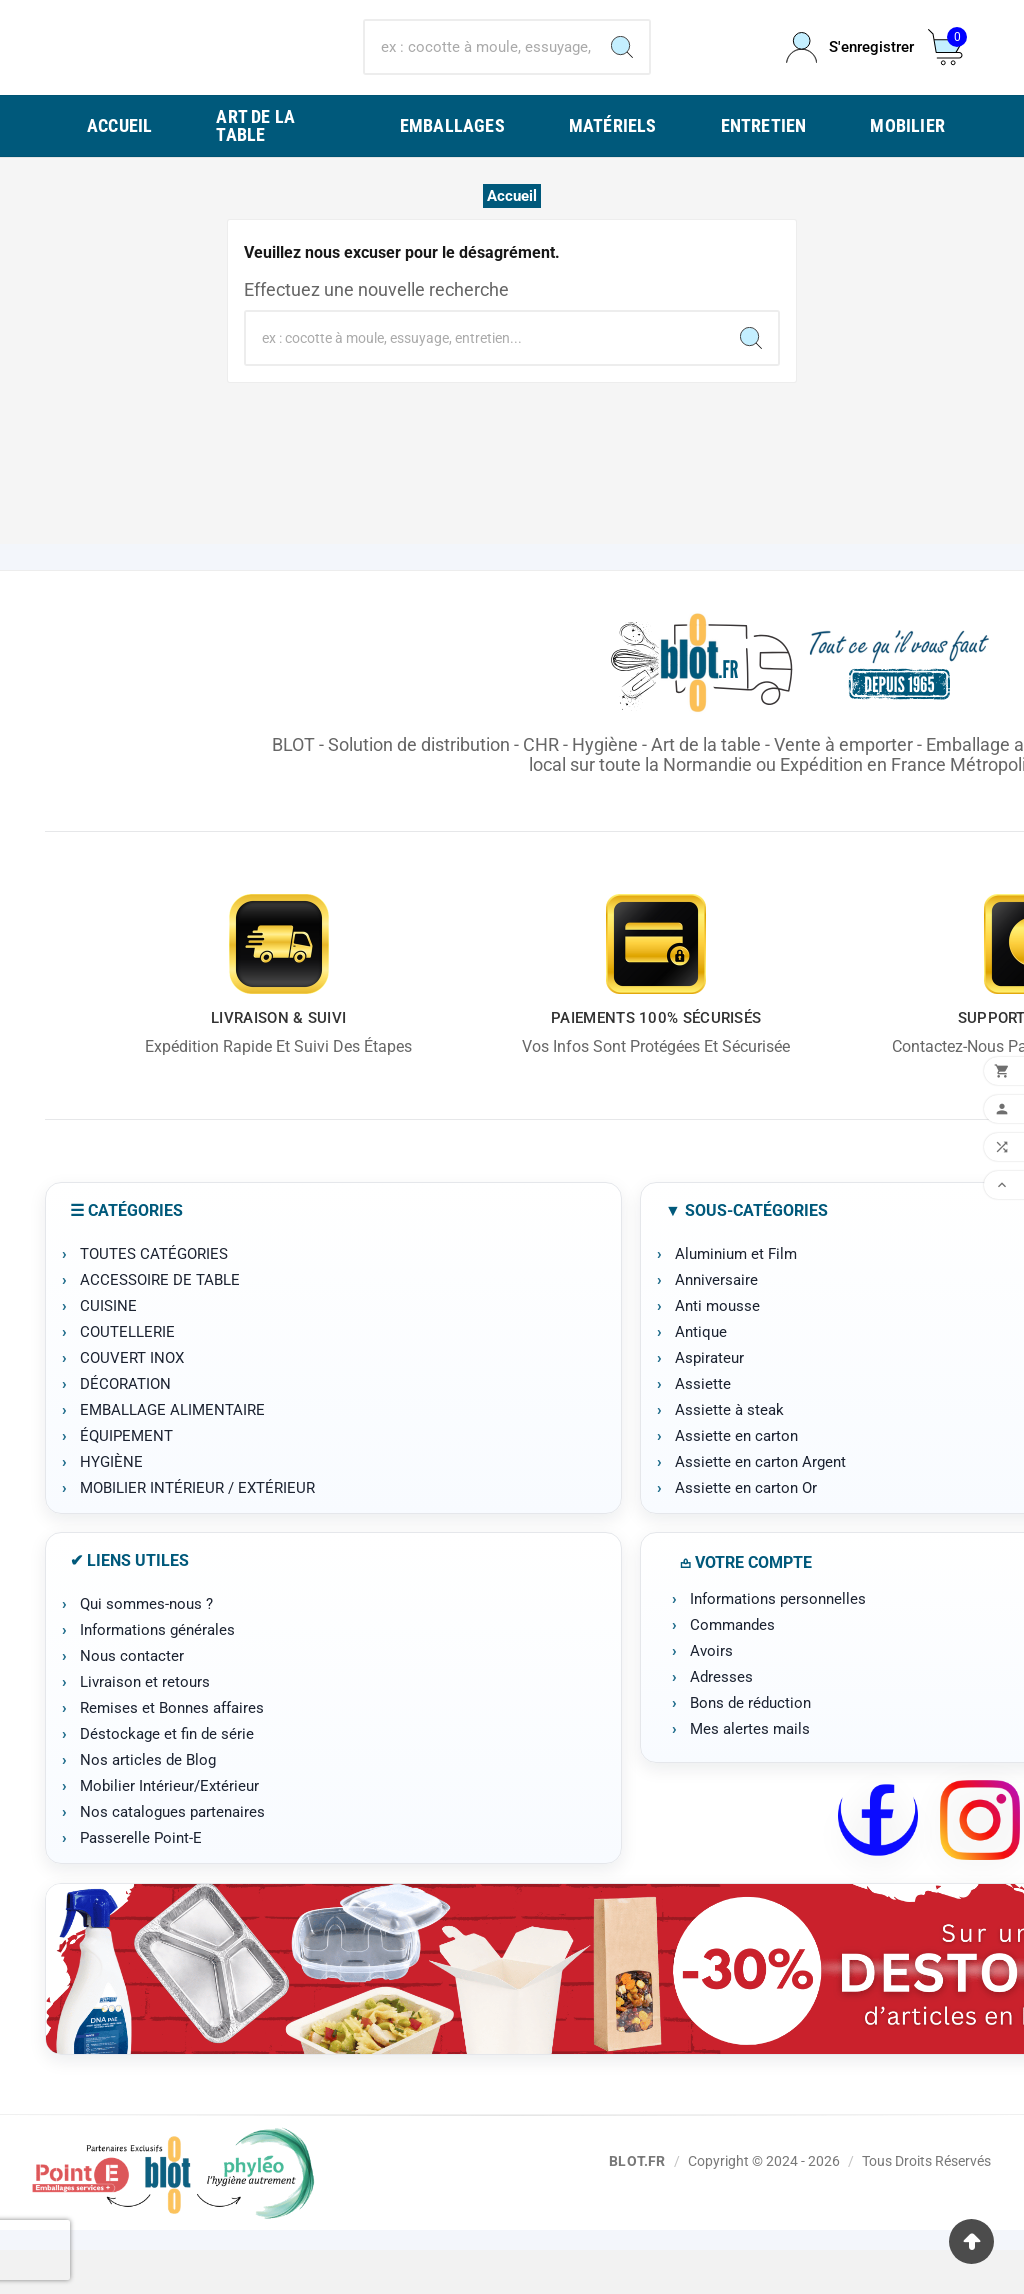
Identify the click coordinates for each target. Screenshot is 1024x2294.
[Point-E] (172, 2216)
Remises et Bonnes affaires (172, 1752)
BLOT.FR (637, 2204)
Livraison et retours (145, 1726)
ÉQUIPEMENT (126, 1480)
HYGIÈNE (111, 1506)
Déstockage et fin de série (167, 1778)
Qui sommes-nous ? (146, 1648)
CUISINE (108, 1350)
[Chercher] (480, 70)
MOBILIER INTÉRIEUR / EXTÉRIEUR (197, 1532)
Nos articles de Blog (148, 1804)
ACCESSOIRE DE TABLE (160, 1324)
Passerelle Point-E (141, 1882)
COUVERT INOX (132, 1402)
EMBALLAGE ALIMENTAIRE (172, 1454)
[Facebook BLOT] (878, 1864)
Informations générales (157, 1674)
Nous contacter (132, 1700)
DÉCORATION (125, 1428)
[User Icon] (845, 69)
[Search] (622, 70)
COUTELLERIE (127, 1376)
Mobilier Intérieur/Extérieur (169, 1830)
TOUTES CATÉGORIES (154, 1298)
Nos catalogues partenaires (172, 1856)
